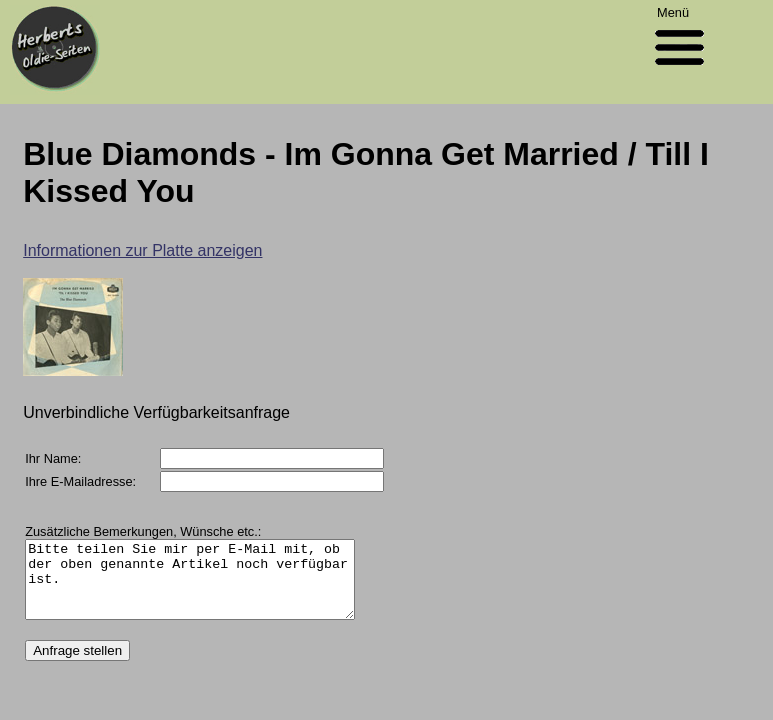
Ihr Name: (53, 458)
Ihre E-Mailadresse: (80, 481)
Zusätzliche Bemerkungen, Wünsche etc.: (143, 531)
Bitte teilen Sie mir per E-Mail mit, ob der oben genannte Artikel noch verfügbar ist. (209, 587)
